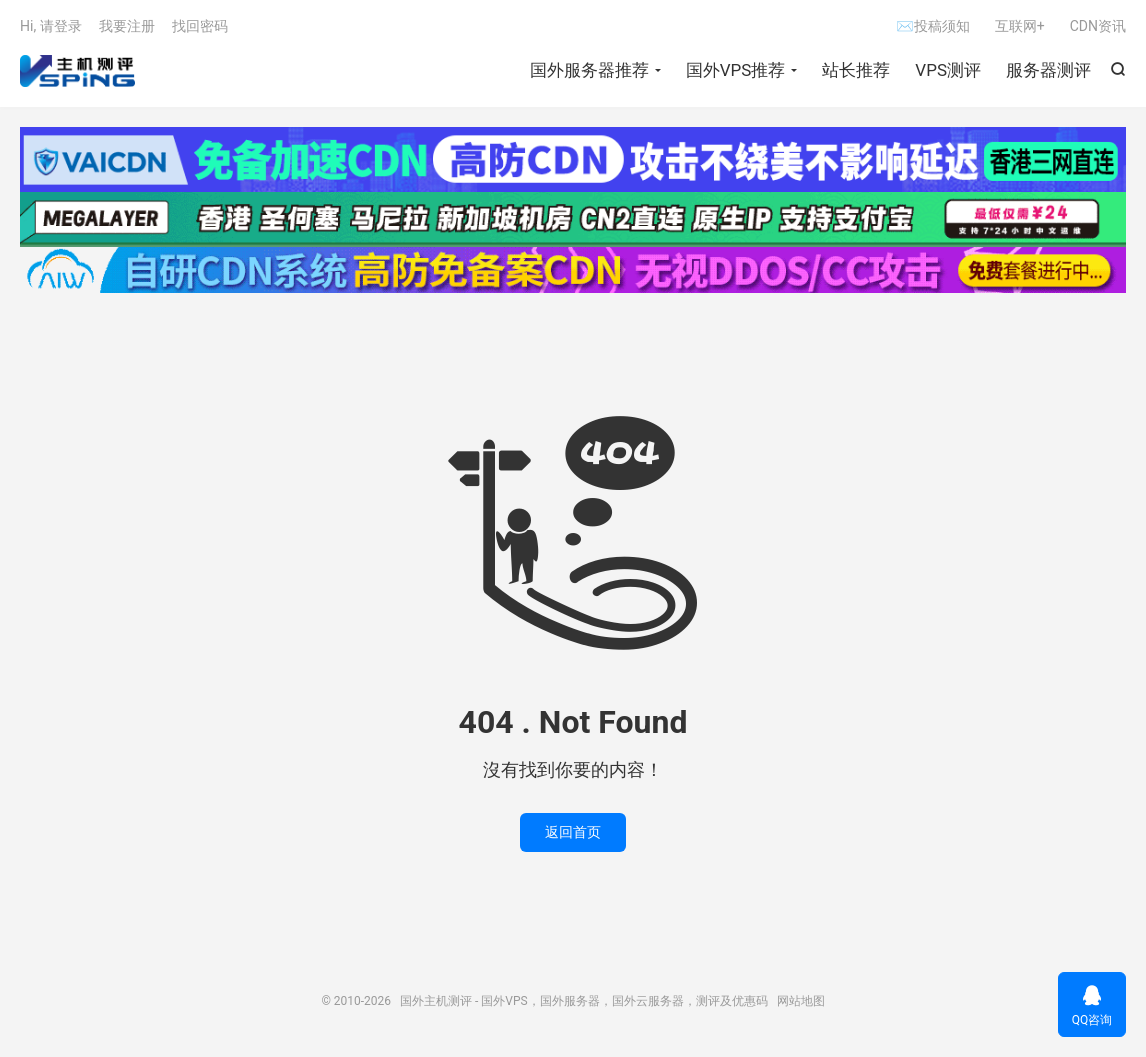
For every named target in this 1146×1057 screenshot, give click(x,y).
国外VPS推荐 (736, 70)
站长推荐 (856, 70)
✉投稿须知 (932, 26)
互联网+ (1020, 26)
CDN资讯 (1098, 26)
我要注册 (127, 26)
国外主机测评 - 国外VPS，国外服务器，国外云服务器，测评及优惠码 (77, 71)
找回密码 (200, 26)
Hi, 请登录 (51, 26)
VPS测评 (948, 70)
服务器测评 (1048, 70)
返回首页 (573, 832)
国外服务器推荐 (589, 70)
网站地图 (801, 1001)
